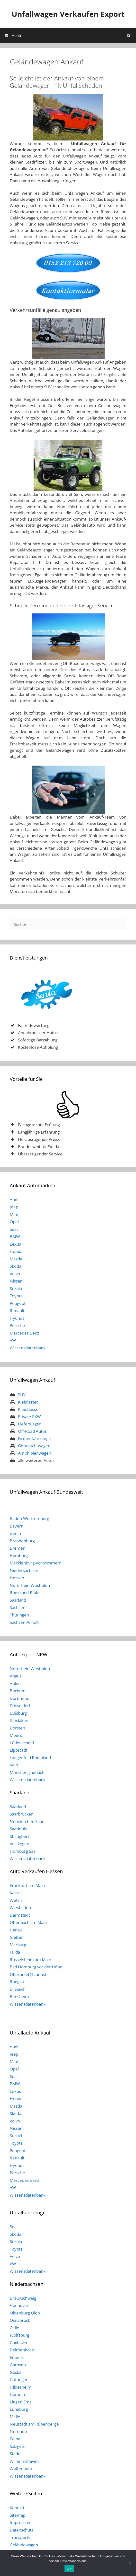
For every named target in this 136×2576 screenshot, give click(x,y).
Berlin (15, 1533)
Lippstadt (18, 1750)
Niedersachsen (24, 1570)
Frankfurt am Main (27, 1885)
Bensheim (19, 1996)
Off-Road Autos (32, 1431)
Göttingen (19, 2379)
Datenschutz (21, 2530)
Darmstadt (20, 1915)
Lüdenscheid (22, 1743)
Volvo (15, 1273)
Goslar (16, 2372)
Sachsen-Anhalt (24, 1622)
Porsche (17, 1325)
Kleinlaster (28, 1402)
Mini (14, 1214)
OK (69, 2569)
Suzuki (16, 1288)
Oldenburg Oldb (25, 2313)
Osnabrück (20, 2320)
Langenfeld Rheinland (30, 1757)
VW (13, 1340)
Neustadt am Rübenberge (34, 2424)
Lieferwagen (30, 1424)
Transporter (21, 2537)
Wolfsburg (19, 2335)
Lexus (15, 1244)
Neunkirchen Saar (27, 1821)
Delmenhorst (22, 2350)
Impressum (21, 2522)
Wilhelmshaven (24, 2461)
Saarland (18, 1600)
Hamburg (19, 1555)
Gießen (17, 1937)
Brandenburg (22, 1541)
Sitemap (17, 2515)
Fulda (15, 1952)
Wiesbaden (20, 1907)
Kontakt (17, 2507)
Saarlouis (18, 1829)
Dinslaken (19, 1720)
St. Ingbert (19, 1836)
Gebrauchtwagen (34, 1446)
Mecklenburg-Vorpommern (36, 1563)
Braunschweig (23, 2298)
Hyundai (18, 1318)
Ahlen (15, 1683)
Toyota (16, 1296)
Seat (14, 1229)
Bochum (18, 1691)
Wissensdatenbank (27, 1348)
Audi (14, 1199)
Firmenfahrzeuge (34, 1438)
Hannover (19, 2305)
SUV (22, 1394)
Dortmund (19, 1698)
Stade (15, 2453)
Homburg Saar (23, 1851)
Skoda (15, 1266)
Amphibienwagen (34, 1453)
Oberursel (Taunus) (28, 1974)
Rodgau (17, 1981)
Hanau (16, 1930)
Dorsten (17, 1728)
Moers (16, 1735)
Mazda (16, 1259)
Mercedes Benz (24, 1333)
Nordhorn (19, 2431)
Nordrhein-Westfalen (30, 1585)
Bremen (17, 1548)
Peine (15, 2439)
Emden (16, 2357)
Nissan (16, 1281)
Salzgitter (18, 2446)
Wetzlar (17, 1900)
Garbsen (18, 2364)
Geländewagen (24, 2545)
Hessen (17, 1578)
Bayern (16, 1526)
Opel (14, 1221)
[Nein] (129, 2563)
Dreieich (18, 1989)
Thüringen (19, 1615)
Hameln (17, 2394)
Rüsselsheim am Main (30, 1959)
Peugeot (18, 1303)
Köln (14, 1765)
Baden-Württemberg (29, 1518)
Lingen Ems (20, 2402)
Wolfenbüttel (22, 2468)
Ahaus (15, 1676)
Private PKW (29, 1416)
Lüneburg (19, 2409)
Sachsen (17, 1607)
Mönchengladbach (27, 1772)
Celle (14, 2328)
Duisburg (18, 1713)
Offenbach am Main (28, 1922)
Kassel (16, 1892)
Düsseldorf (20, 1705)
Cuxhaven (19, 2342)
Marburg (18, 1944)
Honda (16, 1251)
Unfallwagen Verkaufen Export (68, 14)
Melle (15, 2416)
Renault (17, 1310)
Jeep (14, 1207)
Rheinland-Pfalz (24, 1592)
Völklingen (19, 1843)
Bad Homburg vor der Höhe (36, 1967)
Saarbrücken (22, 1814)
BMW (15, 1236)
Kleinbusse (28, 1409)
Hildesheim (20, 2387)
